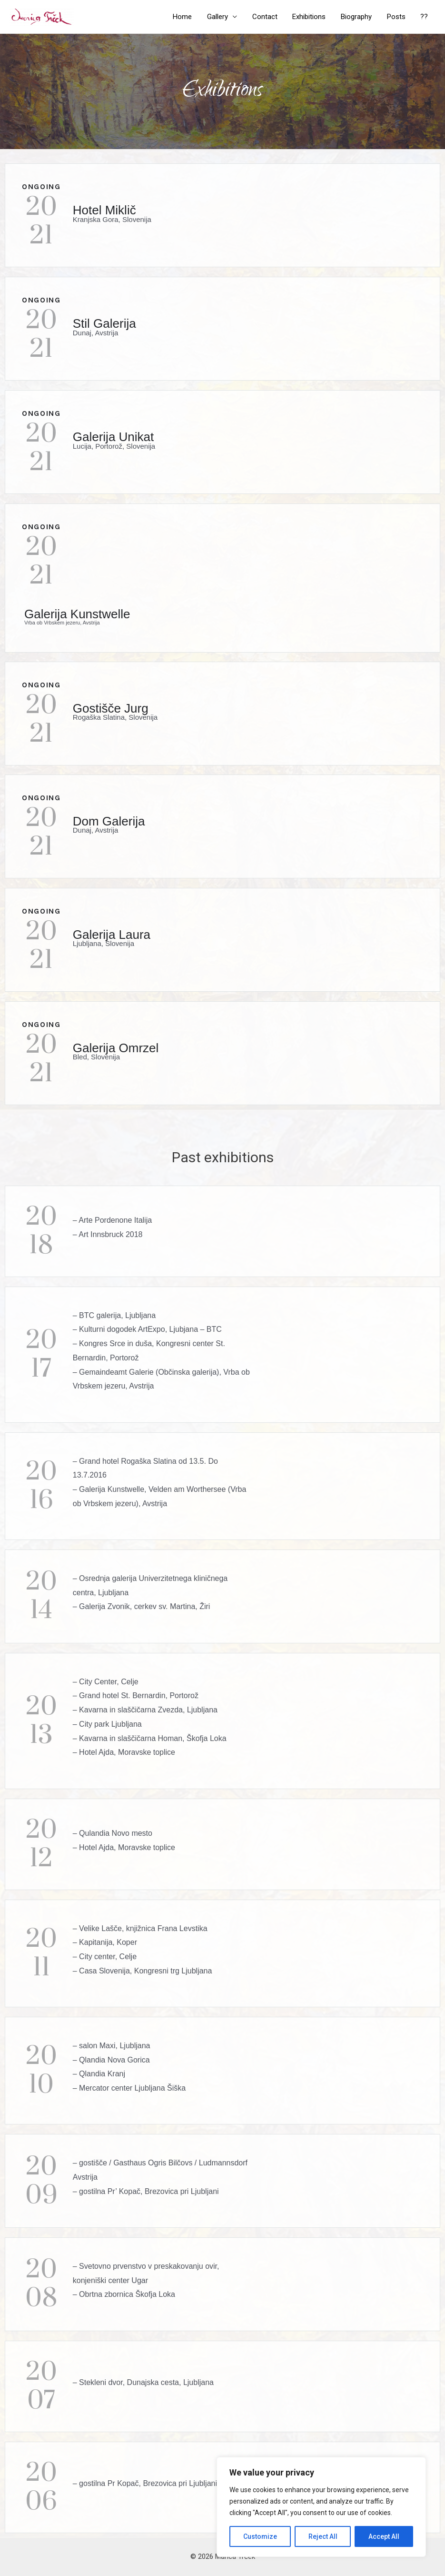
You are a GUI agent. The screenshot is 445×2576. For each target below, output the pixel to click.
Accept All (383, 2536)
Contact (268, 16)
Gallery (221, 16)
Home (187, 16)
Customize (260, 2536)
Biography (358, 16)
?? (424, 16)
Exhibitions (311, 16)
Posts (397, 16)
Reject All (322, 2536)
